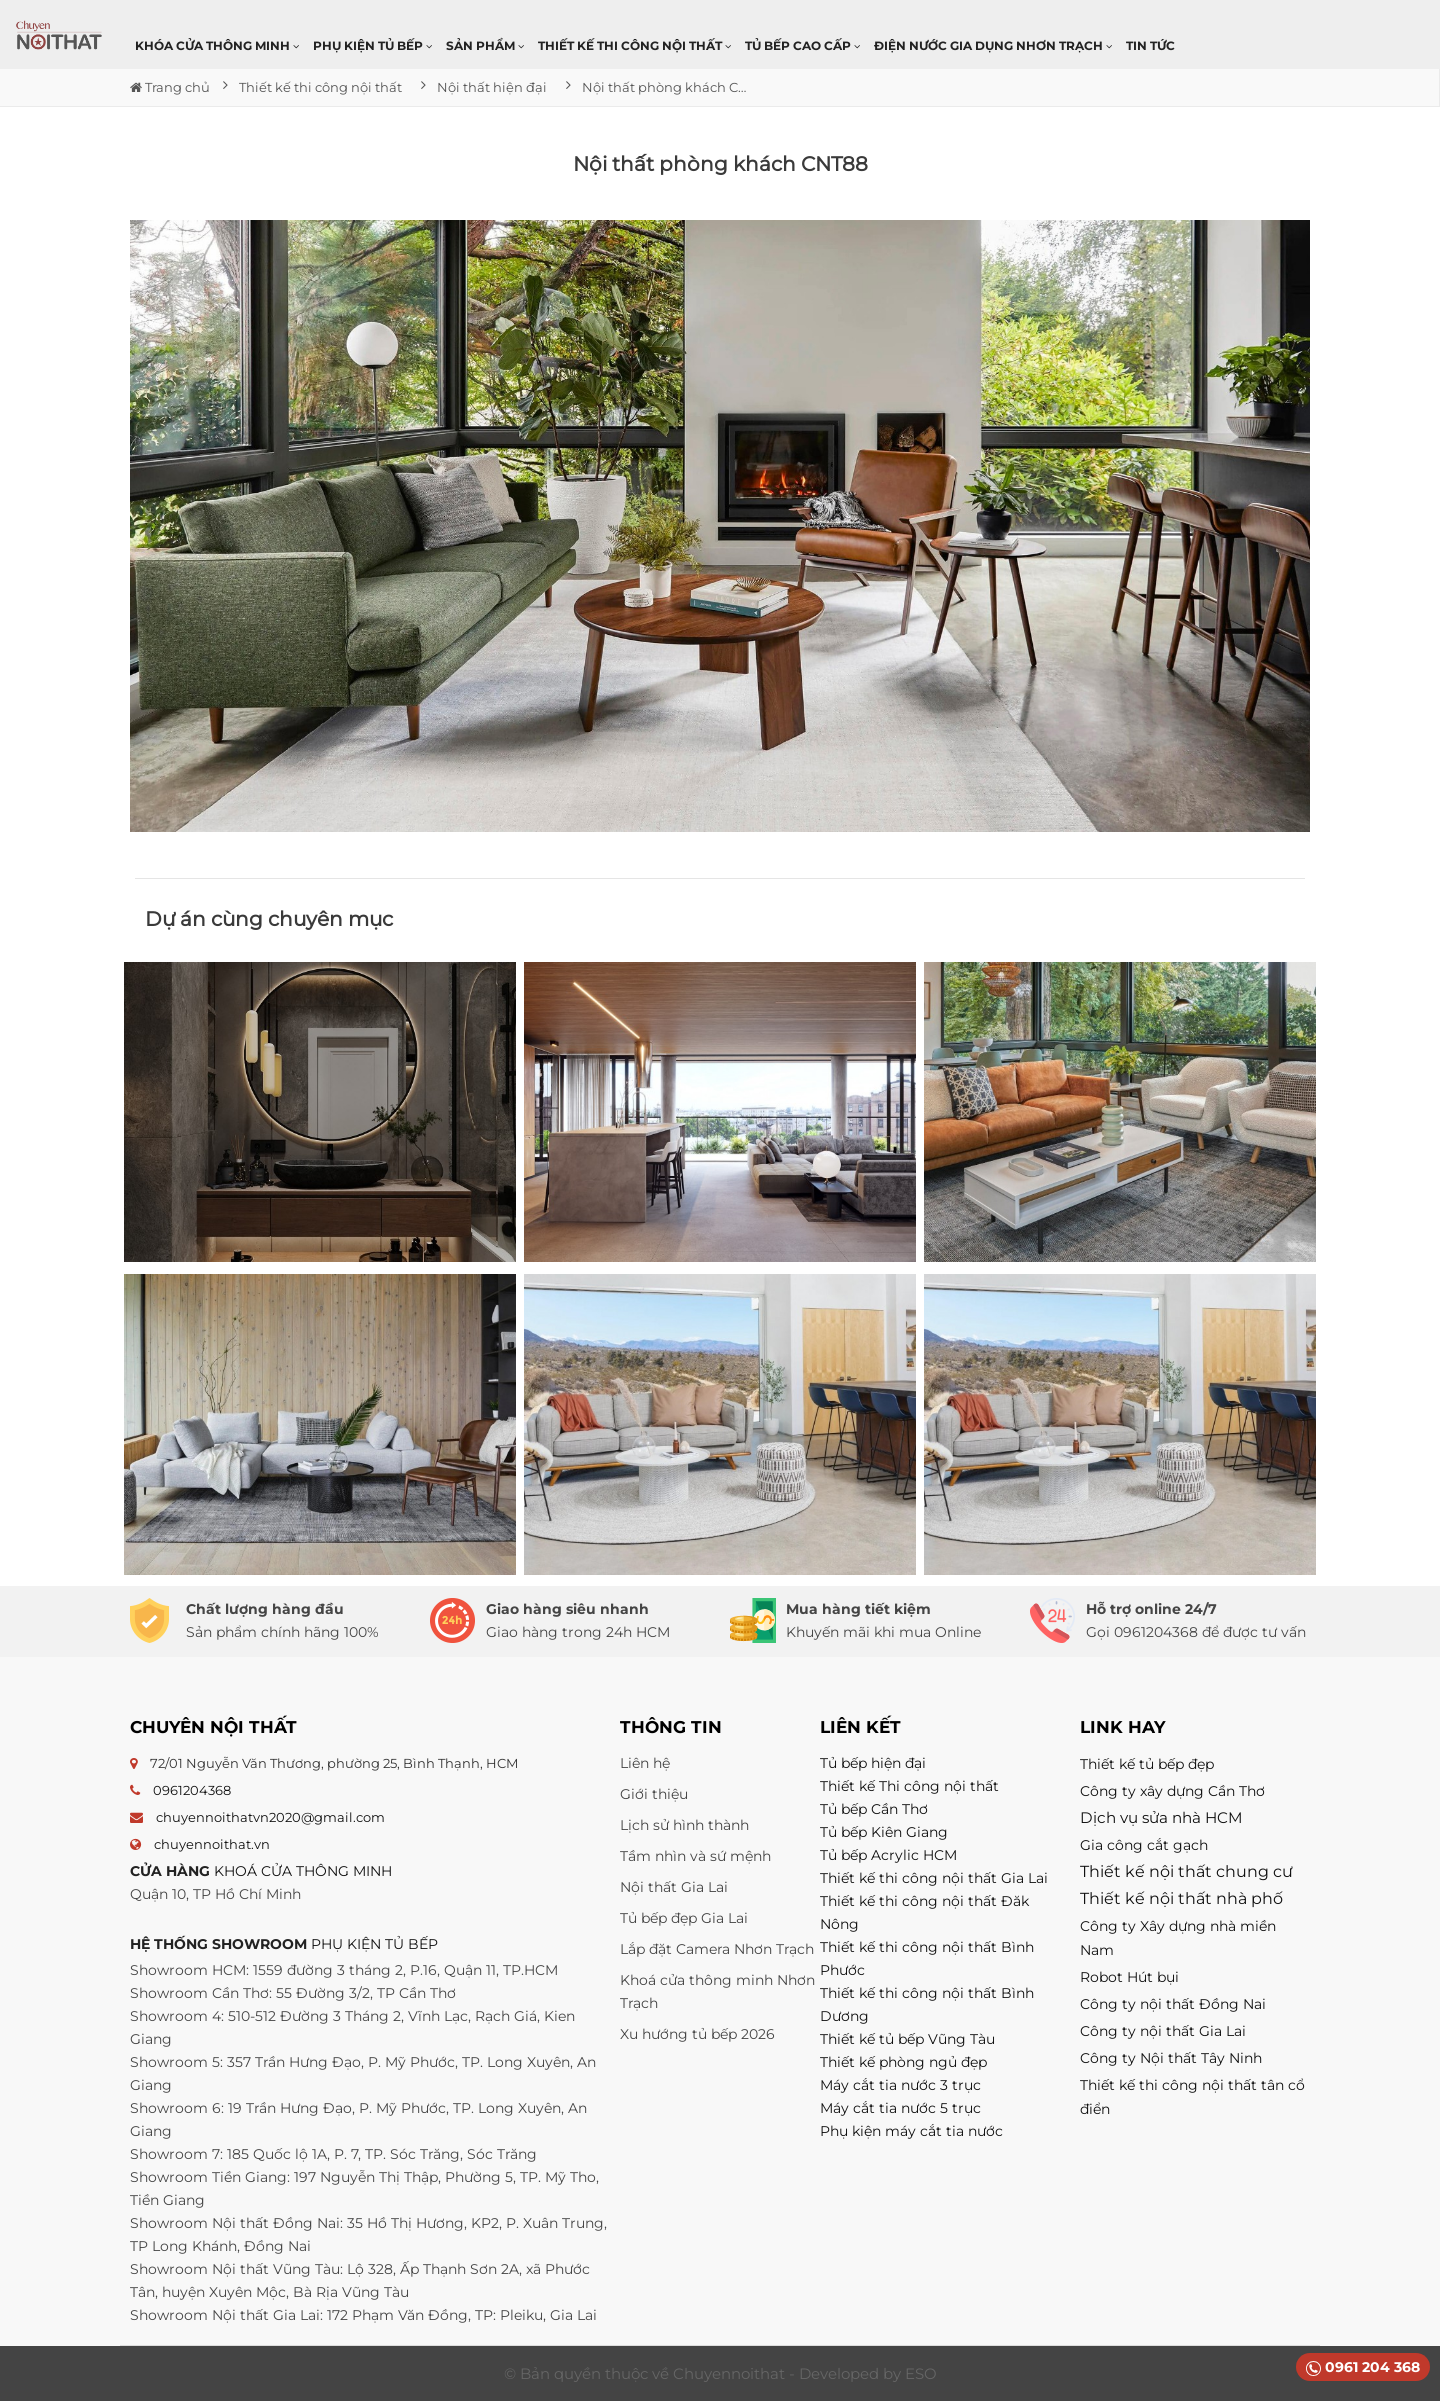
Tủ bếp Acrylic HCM (888, 1855)
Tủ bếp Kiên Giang (884, 1832)
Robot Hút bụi (1129, 1977)
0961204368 (192, 1790)
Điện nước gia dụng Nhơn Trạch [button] (993, 45)
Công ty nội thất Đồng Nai (1173, 2004)
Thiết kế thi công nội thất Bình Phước (927, 1958)
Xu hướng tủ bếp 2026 (697, 2034)
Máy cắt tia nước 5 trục (902, 2108)
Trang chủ (170, 87)
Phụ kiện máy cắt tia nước (911, 2131)
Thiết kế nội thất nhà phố (1181, 1898)
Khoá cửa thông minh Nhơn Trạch (717, 1991)
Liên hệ (645, 1763)
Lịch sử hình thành (684, 1825)
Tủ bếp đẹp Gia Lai (684, 1918)
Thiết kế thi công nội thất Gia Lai (934, 1878)
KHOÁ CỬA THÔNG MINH (303, 1871)
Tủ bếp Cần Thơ (874, 1809)
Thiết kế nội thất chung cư (1186, 1871)
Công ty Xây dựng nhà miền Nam (1178, 1938)
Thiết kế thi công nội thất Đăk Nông (924, 1912)
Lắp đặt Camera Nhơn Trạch (717, 1949)
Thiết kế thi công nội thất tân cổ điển (1192, 2097)
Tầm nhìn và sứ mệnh (695, 1856)
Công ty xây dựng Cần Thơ (1172, 1791)
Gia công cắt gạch (1144, 1845)
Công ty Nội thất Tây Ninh (1171, 2058)
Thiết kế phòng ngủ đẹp (903, 2062)
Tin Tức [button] (1150, 45)
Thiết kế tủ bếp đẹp (1147, 1764)
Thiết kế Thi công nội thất (909, 1786)
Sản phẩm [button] (485, 45)
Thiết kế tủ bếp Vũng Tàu (907, 2039)
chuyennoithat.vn (212, 1844)
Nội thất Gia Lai (674, 1887)
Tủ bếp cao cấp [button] (802, 45)
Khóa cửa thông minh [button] (217, 45)
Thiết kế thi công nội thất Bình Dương (927, 2004)
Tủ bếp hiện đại (873, 1763)
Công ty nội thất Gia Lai (1163, 2031)
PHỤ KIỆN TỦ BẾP (374, 1944)
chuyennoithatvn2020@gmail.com (270, 1817)
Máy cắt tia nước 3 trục (900, 2085)
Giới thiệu (654, 1794)
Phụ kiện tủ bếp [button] (372, 45)
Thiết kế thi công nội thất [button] (634, 45)
